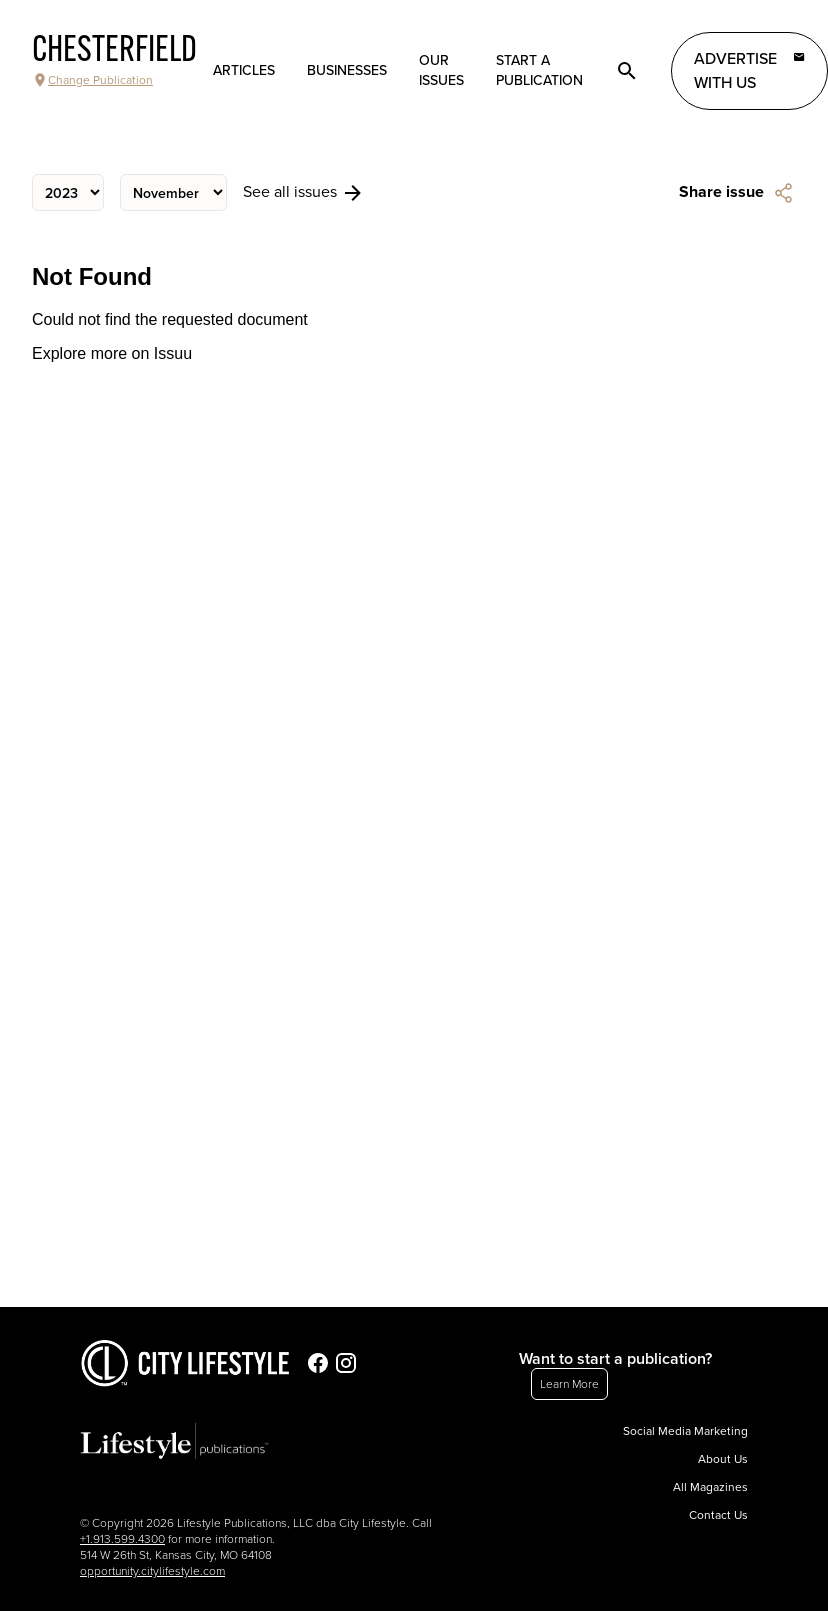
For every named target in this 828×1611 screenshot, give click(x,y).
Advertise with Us (749, 70)
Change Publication (92, 80)
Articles (244, 70)
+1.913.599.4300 (122, 1539)
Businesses (347, 70)
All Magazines (710, 1487)
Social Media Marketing (685, 1431)
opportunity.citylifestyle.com (152, 1571)
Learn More (569, 1384)
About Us (723, 1459)
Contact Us (718, 1515)
